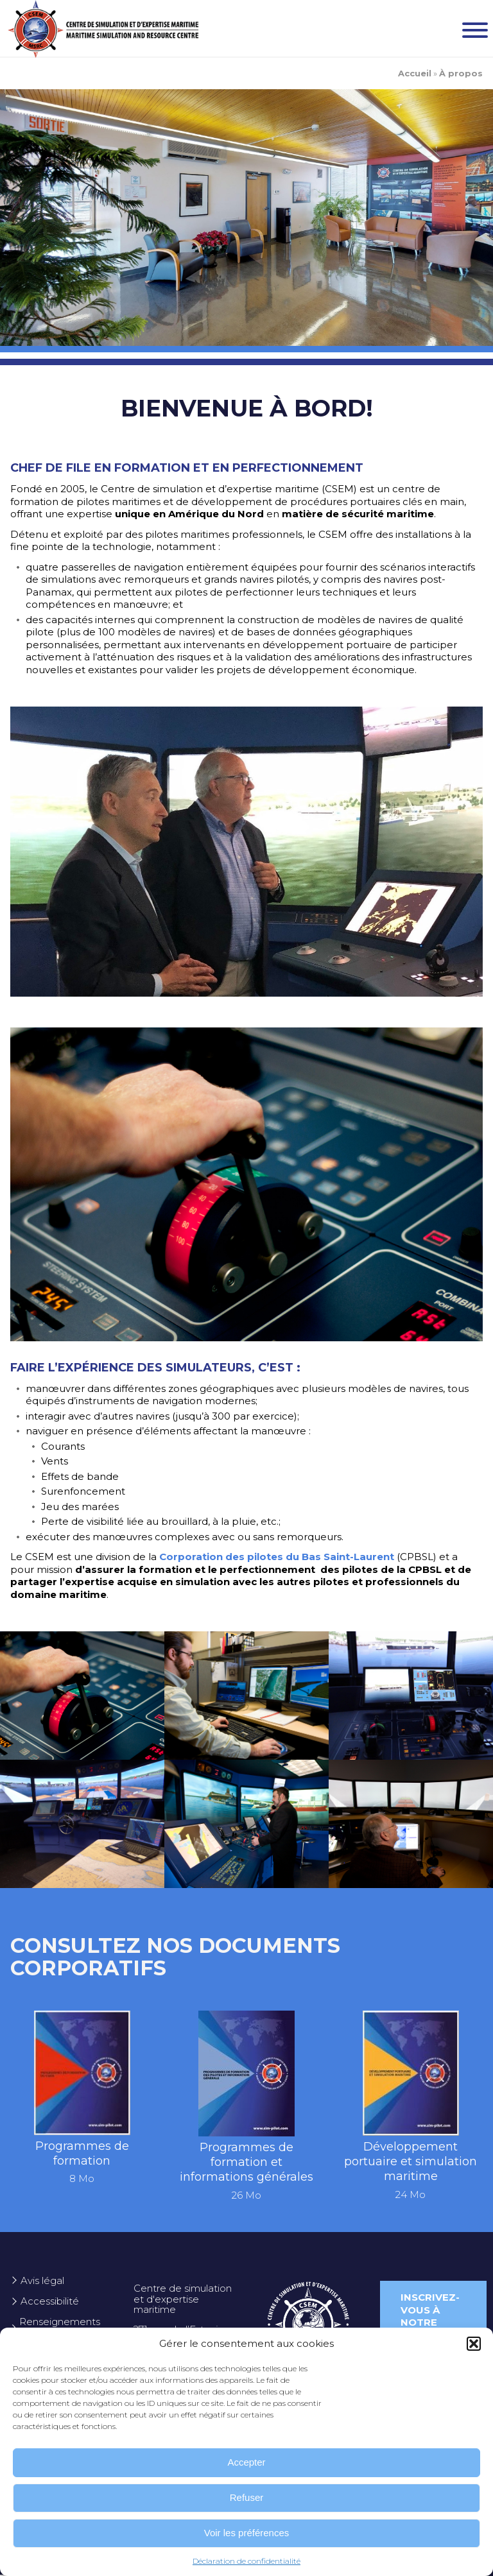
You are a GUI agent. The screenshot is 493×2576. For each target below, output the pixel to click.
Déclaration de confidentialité (246, 2561)
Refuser (247, 2497)
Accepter (246, 2462)
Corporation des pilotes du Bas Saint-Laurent (276, 1556)
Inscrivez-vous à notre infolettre (433, 2316)
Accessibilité (50, 2301)
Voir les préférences (247, 2532)
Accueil (414, 73)
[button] (473, 2343)
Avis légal (42, 2280)
